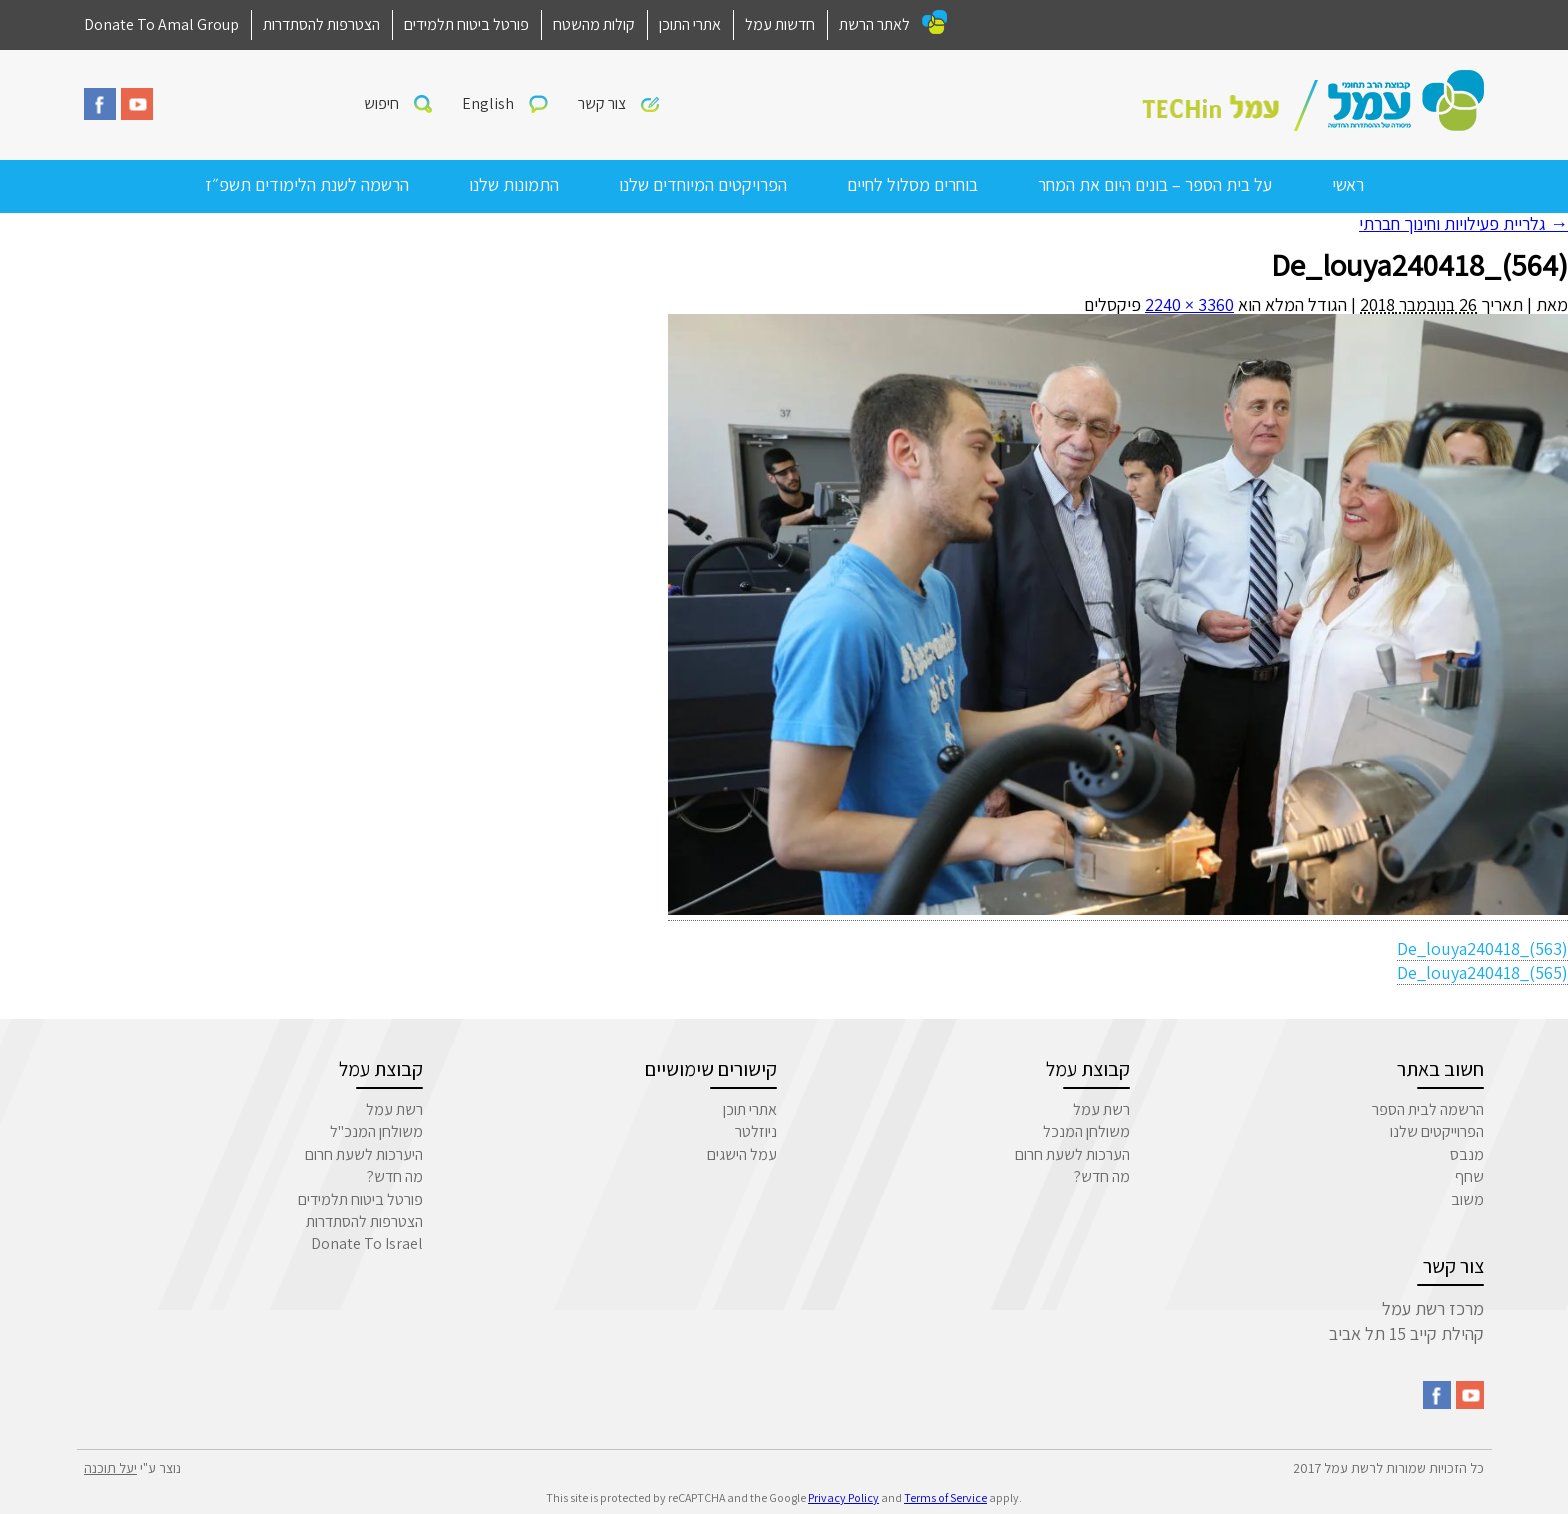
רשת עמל (1101, 1109)
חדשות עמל (780, 24)
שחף (1469, 1176)
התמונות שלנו (514, 184)
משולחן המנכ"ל (376, 1131)
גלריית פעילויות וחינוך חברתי (1463, 223)
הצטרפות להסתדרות (321, 24)
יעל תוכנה (110, 1468)
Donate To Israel (367, 1243)
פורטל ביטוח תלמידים (466, 24)
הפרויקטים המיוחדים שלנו (703, 184)
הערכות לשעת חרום (1072, 1154)
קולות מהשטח (594, 24)
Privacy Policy (843, 1497)
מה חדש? (1102, 1176)
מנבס (1467, 1154)
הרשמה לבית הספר (1428, 1109)
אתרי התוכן (690, 24)
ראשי (1348, 184)
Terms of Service (945, 1497)
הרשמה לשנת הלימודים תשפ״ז (307, 184)
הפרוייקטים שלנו (1437, 1131)
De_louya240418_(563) (1482, 948)
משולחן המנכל (1086, 1131)
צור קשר (602, 103)
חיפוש (381, 103)
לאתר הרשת (874, 24)
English (488, 103)
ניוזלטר (756, 1131)
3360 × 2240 (1189, 304)
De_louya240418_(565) (1482, 972)
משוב (1467, 1199)
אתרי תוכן (750, 1109)
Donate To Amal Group (161, 24)
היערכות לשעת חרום (364, 1154)
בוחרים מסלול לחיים (912, 184)
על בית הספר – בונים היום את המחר (1155, 184)
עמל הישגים (742, 1154)
